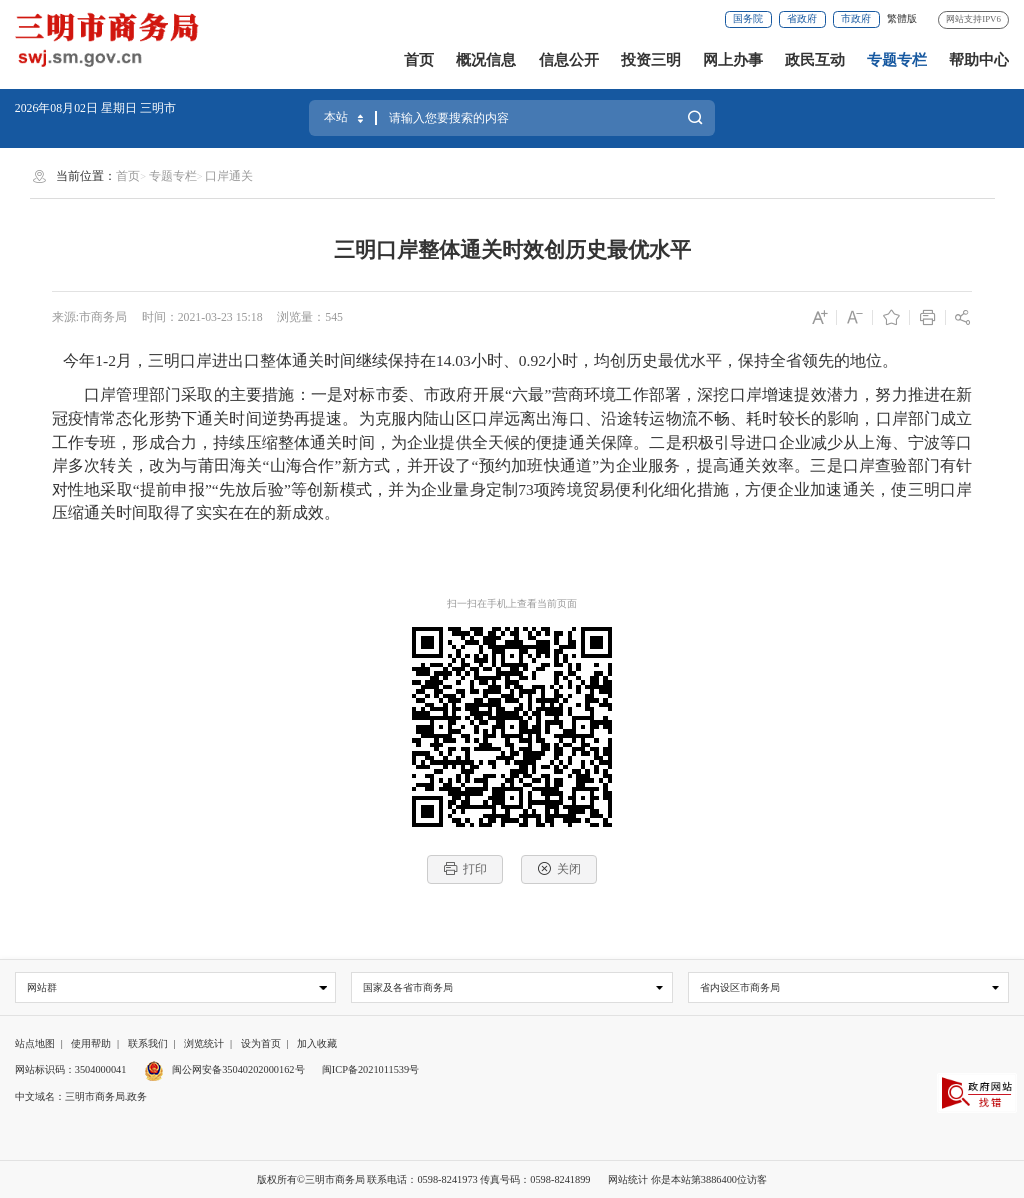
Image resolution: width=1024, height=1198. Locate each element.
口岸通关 (229, 176)
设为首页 (261, 1043)
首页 (419, 60)
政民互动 (815, 60)
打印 (465, 868)
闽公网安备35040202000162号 (224, 1069)
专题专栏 (897, 60)
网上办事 (733, 60)
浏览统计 (204, 1043)
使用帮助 (91, 1043)
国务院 (748, 18)
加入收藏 (317, 1043)
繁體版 (902, 18)
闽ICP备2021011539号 (370, 1069)
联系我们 (148, 1043)
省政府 (802, 18)
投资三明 (651, 60)
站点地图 (35, 1043)
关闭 (559, 868)
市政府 (856, 18)
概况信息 (486, 60)
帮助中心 (979, 60)
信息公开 (569, 60)
